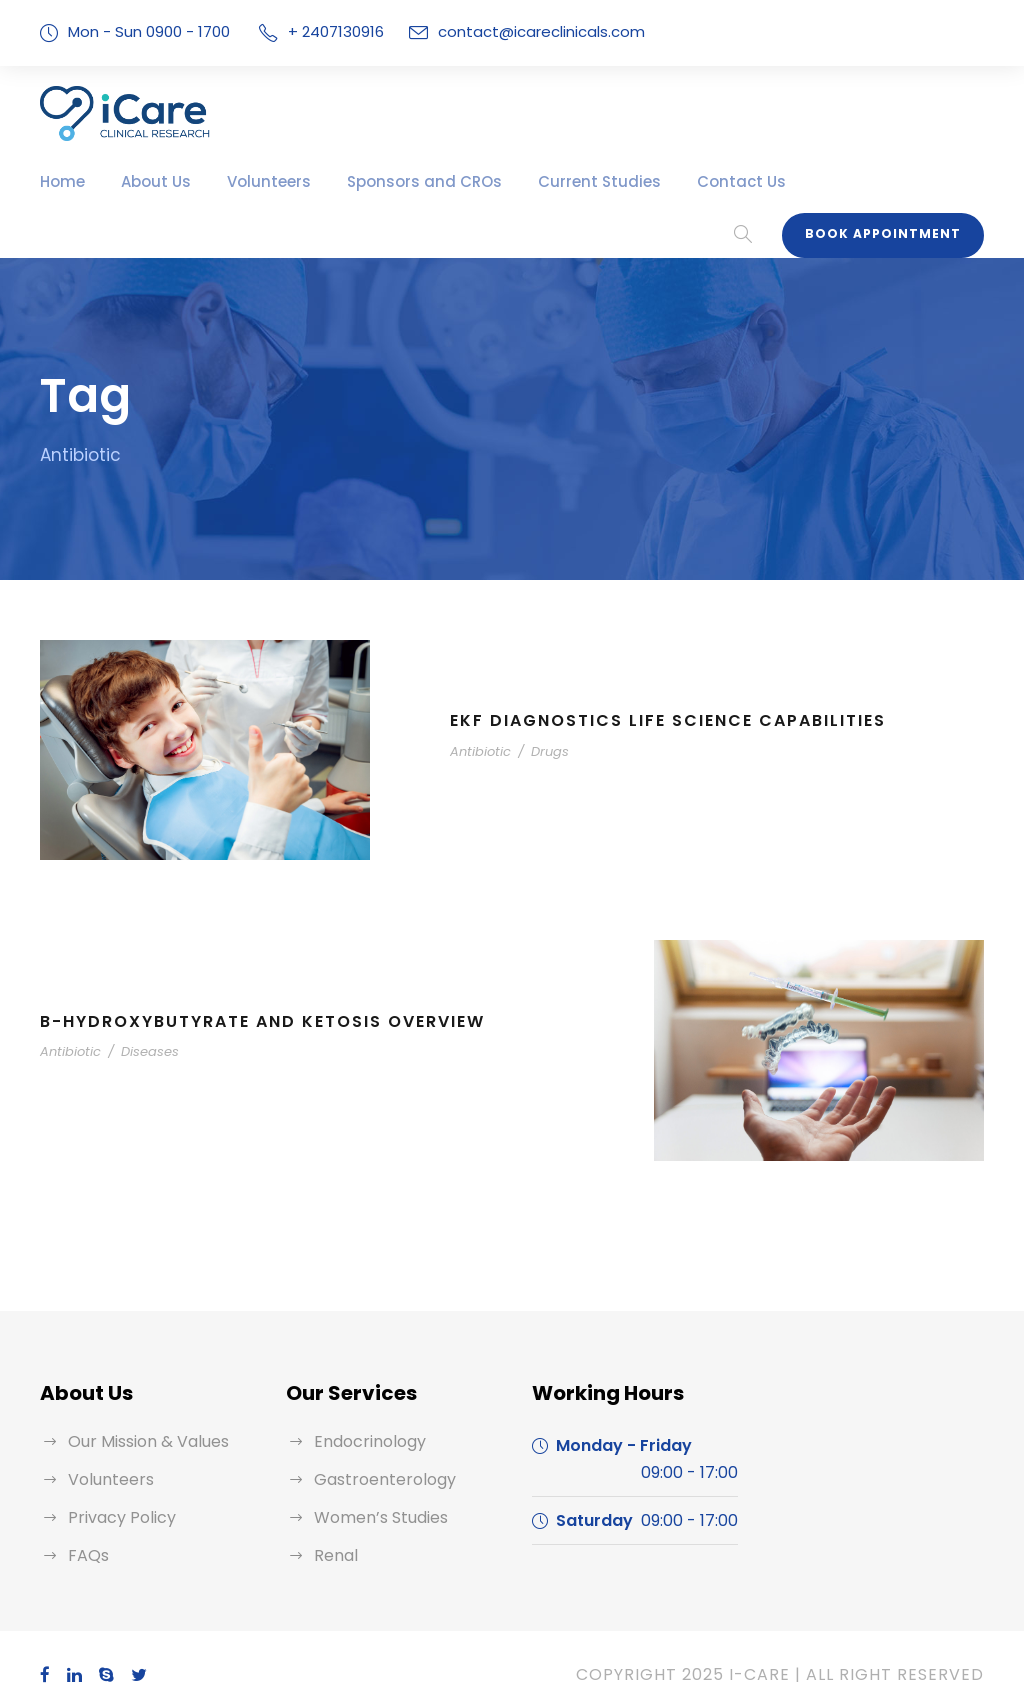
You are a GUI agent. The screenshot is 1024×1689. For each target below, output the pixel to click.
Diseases (136, 1021)
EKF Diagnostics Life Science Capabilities (679, 690)
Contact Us (671, 181)
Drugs (537, 720)
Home (60, 181)
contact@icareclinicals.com (520, 31)
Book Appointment (890, 176)
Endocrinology (364, 1410)
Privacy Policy (118, 1486)
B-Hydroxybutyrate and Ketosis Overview (270, 990)
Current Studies (546, 181)
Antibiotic (476, 720)
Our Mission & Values (144, 1410)
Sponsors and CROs (390, 181)
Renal (335, 1524)
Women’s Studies (376, 1486)
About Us (147, 181)
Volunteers (249, 181)
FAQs (88, 1524)
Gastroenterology (375, 1448)
